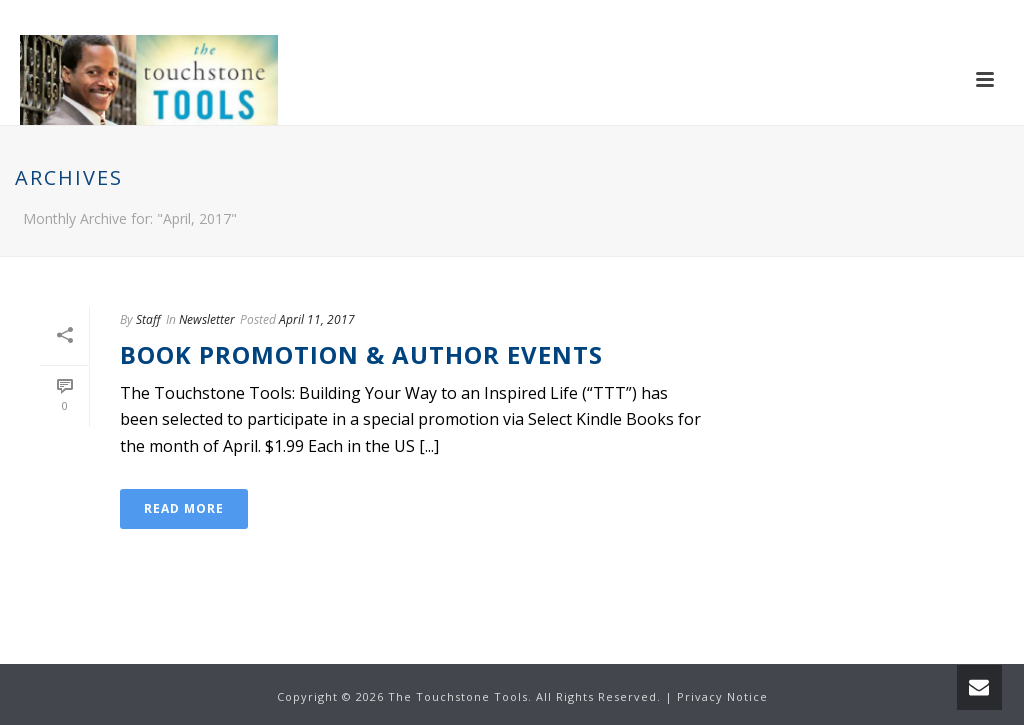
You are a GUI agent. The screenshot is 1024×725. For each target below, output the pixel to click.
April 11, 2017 (317, 319)
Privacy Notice (722, 696)
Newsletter (207, 319)
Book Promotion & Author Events (361, 354)
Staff (148, 319)
